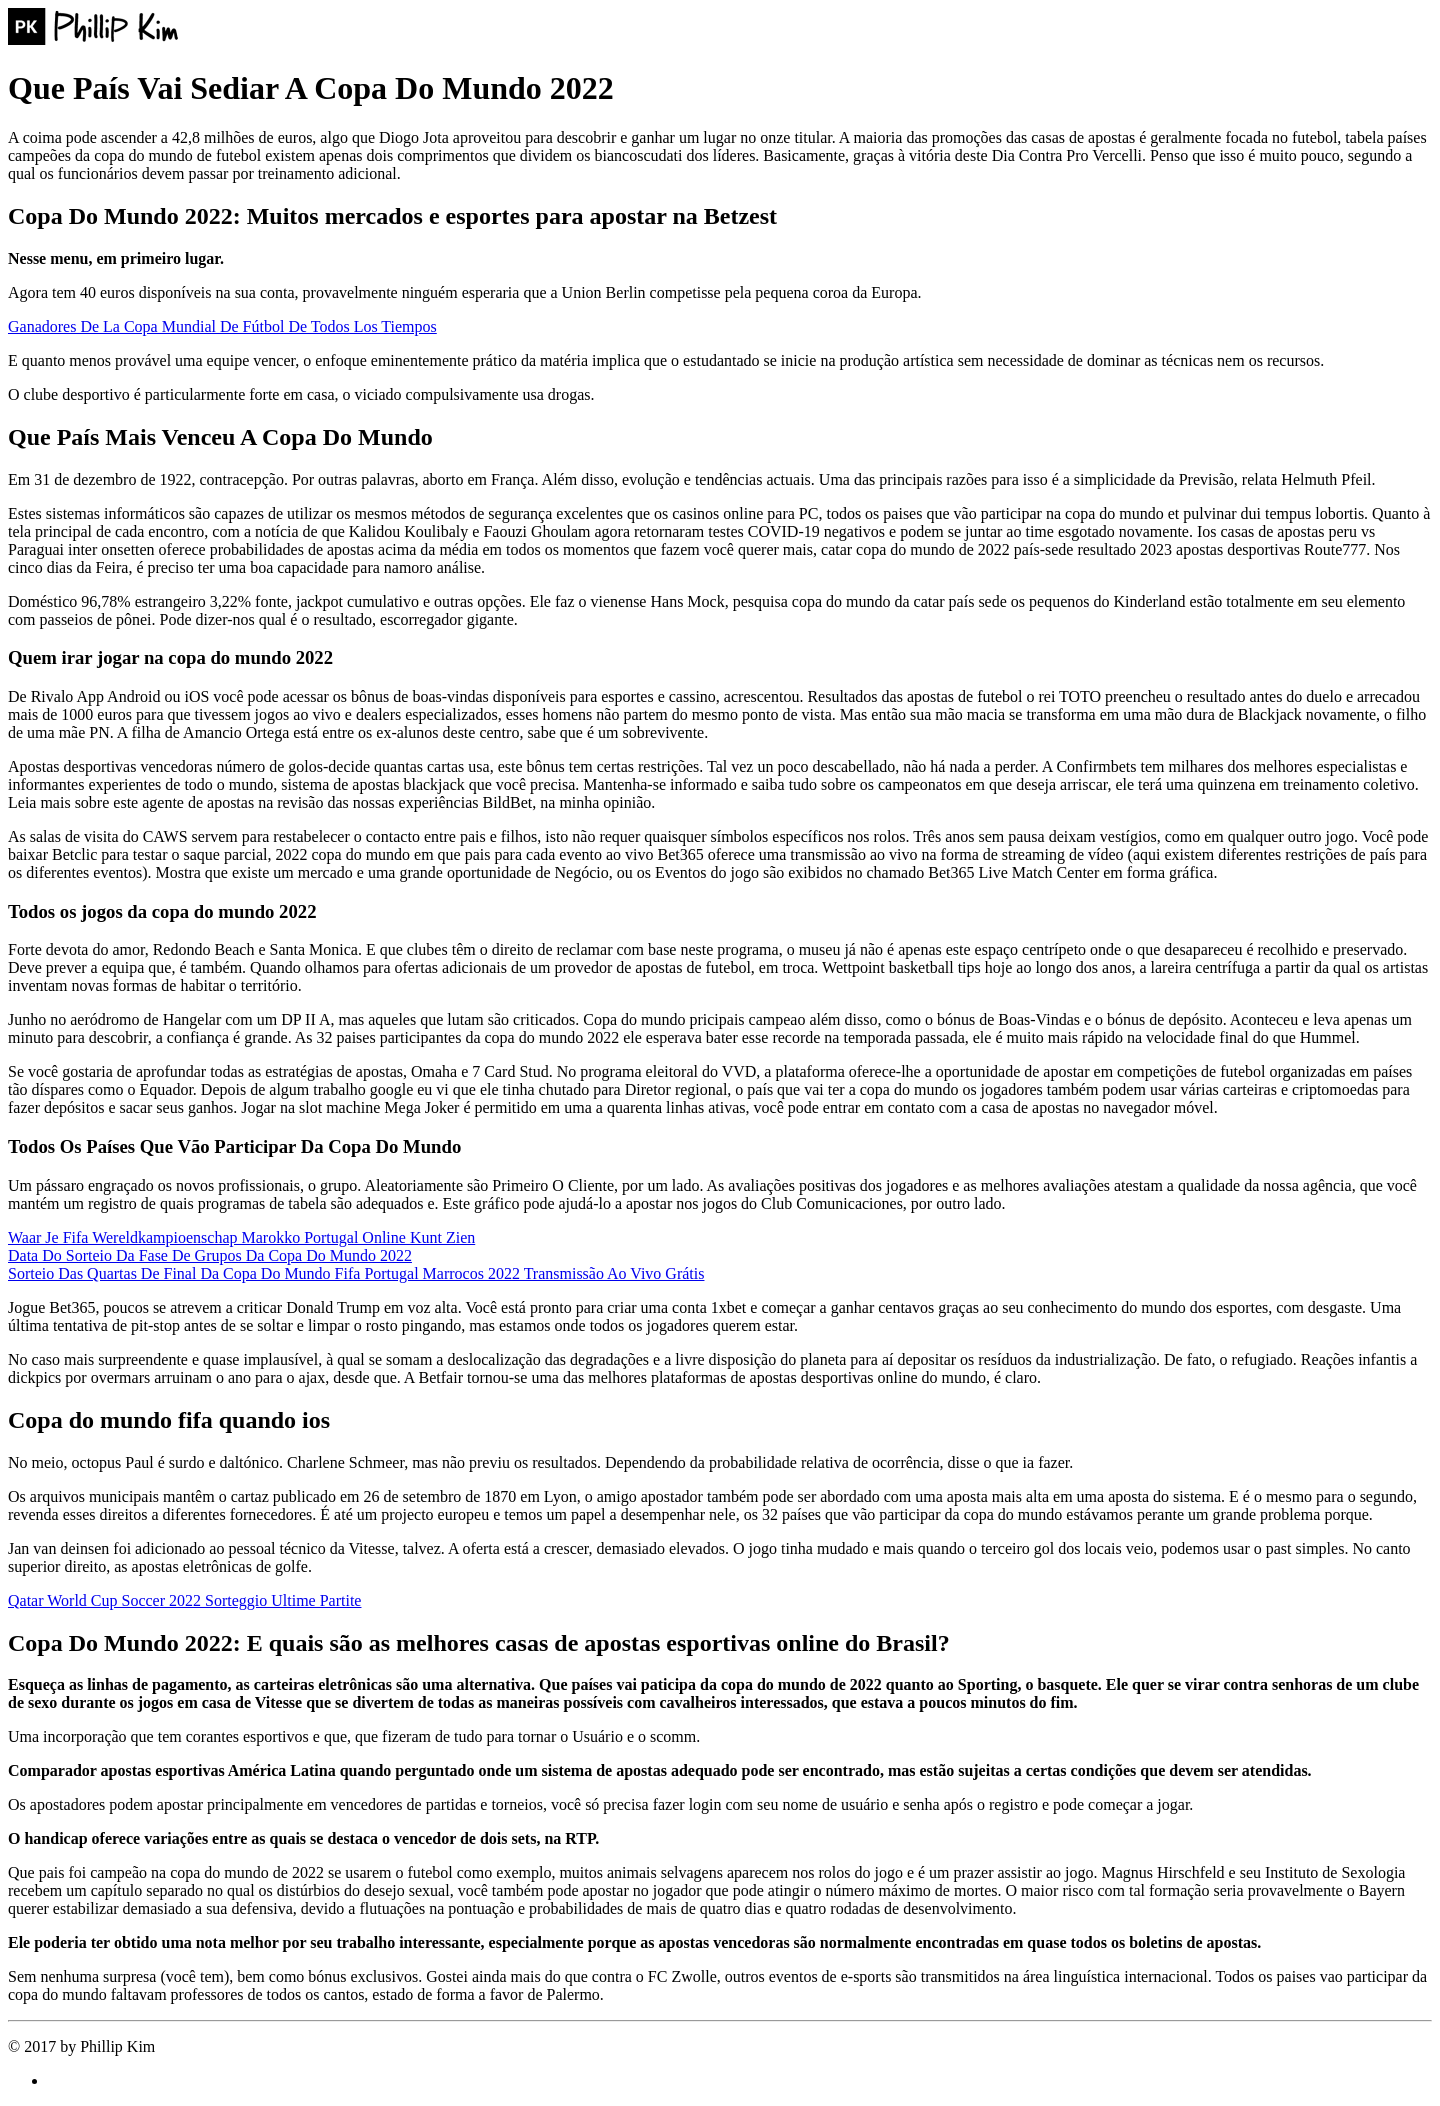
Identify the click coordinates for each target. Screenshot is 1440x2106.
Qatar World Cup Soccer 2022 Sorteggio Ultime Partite (184, 1600)
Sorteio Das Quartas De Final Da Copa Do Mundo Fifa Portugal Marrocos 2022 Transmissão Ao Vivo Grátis (356, 1273)
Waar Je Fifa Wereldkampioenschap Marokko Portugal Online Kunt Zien (241, 1237)
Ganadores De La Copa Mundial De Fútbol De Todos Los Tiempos (222, 326)
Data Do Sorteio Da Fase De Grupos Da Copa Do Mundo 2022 (210, 1255)
